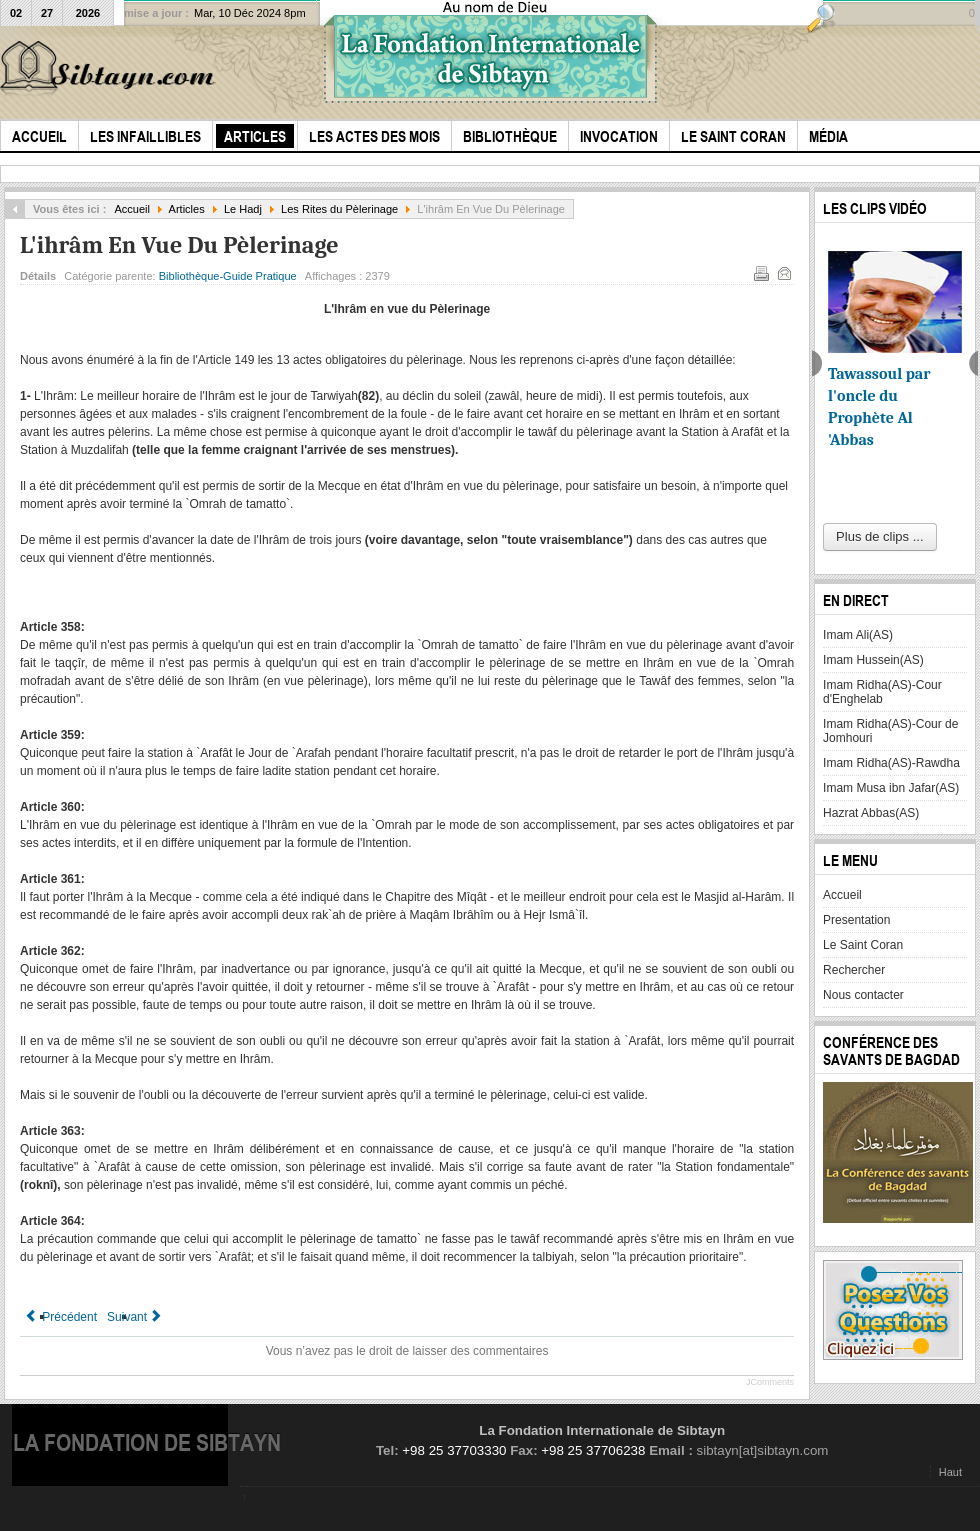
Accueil (132, 209)
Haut (950, 1472)
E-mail (783, 272)
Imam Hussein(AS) (873, 660)
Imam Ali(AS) (858, 635)
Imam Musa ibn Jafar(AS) (891, 788)
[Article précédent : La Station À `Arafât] (61, 1317)
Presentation (856, 920)
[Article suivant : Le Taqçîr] (135, 1317)
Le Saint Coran (863, 945)
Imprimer (760, 272)
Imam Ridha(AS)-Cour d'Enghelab (882, 692)
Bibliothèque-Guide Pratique (228, 276)
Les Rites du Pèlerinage (339, 209)
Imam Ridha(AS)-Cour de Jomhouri (890, 731)
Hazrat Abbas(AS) (871, 813)
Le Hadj (243, 209)
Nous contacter (863, 995)
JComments (770, 1382)
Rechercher (854, 970)
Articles (187, 209)
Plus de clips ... (879, 536)
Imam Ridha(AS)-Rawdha (891, 763)
